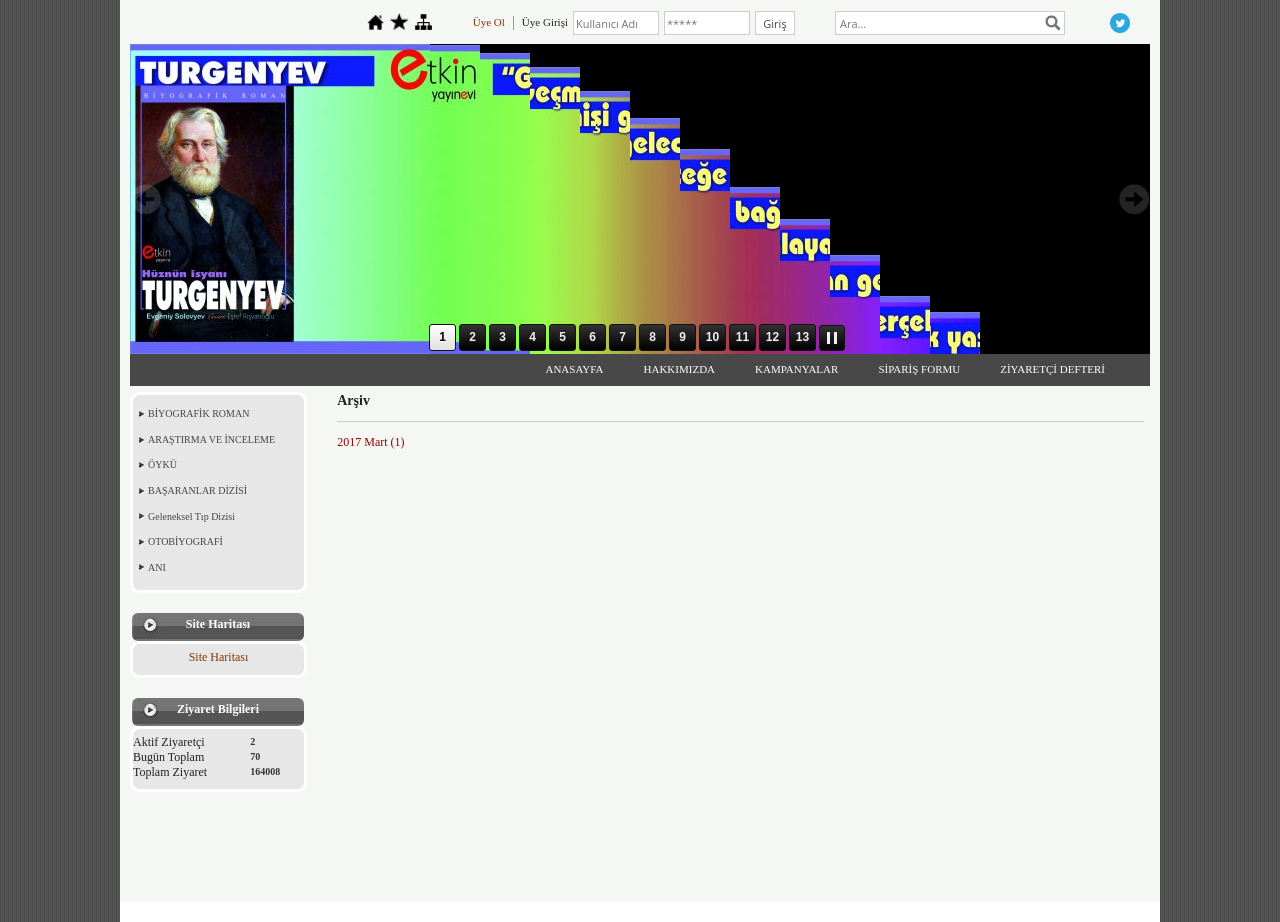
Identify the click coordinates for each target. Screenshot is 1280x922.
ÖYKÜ (162, 464)
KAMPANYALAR (796, 369)
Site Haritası (219, 657)
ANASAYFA (574, 369)
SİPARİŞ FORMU (919, 369)
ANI (157, 567)
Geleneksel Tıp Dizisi (191, 516)
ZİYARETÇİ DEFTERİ (1052, 369)
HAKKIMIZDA (680, 369)
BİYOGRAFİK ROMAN (198, 413)
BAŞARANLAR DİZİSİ (197, 490)
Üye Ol (489, 22)
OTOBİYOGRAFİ (185, 541)
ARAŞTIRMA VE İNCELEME (211, 439)
